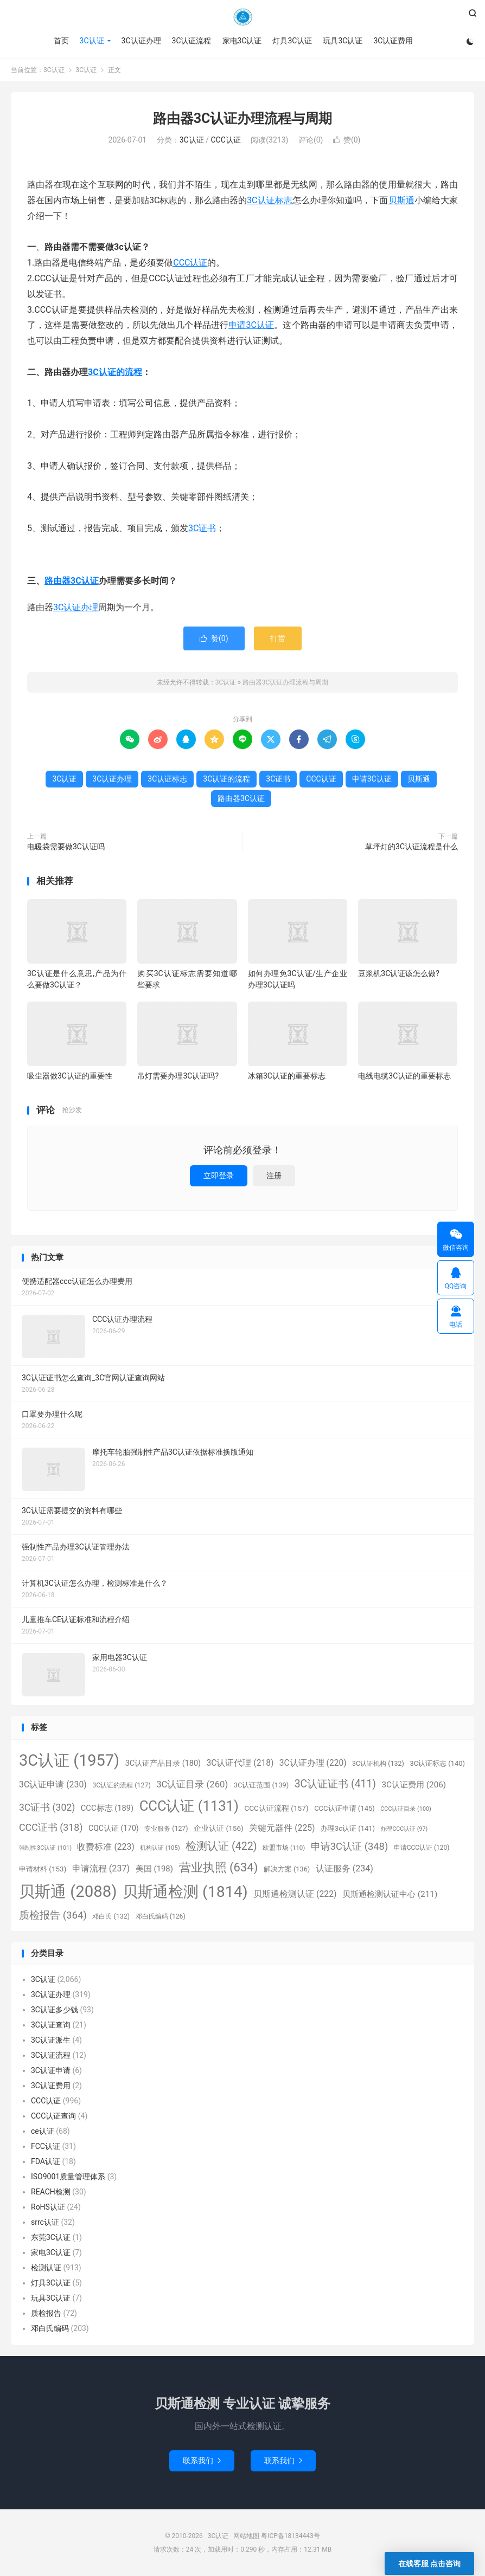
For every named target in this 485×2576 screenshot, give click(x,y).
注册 (274, 1175)
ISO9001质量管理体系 (68, 2176)
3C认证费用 (393, 40)
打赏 (277, 638)
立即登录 (218, 1175)
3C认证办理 (141, 40)
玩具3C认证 (342, 40)
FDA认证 (45, 2161)
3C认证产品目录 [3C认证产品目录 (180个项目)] (163, 1763)
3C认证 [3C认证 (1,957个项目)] (69, 1760)
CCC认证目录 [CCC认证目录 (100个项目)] (405, 1808)
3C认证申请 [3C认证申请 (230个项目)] (53, 1784)
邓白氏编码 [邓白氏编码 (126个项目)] (161, 1916)
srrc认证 (45, 2222)
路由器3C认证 (71, 581)
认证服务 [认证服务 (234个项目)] (344, 1868)
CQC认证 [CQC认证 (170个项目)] (113, 1828)
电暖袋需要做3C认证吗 (66, 846)
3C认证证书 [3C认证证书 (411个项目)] (335, 1784)
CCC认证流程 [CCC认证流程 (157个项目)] (276, 1808)
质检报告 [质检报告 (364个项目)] (53, 1915)
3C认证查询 (51, 2024)
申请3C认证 (251, 325)
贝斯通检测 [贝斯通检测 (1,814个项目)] (185, 1892)
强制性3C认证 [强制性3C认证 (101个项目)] (45, 1847)
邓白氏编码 (50, 2328)
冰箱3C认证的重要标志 (287, 1075)
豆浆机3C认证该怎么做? (398, 973)
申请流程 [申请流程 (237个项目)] (101, 1868)
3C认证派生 (51, 2040)
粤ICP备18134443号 (290, 2536)
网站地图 (246, 2536)
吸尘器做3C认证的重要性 (69, 1075)
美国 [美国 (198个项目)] (154, 1869)
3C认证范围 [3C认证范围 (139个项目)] (261, 1785)
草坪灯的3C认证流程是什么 (411, 846)
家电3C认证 (242, 40)
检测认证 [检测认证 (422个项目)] (221, 1846)
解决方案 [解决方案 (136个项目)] (287, 1869)
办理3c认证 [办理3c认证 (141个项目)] (348, 1828)
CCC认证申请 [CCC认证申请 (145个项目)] (344, 1808)
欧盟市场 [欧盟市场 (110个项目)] (284, 1847)
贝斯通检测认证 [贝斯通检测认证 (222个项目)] (294, 1894)
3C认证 (242, 16)
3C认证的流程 (115, 372)
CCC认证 (225, 139)
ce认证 (42, 2131)
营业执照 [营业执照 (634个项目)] (218, 1867)
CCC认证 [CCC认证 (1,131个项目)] (189, 1806)
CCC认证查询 (53, 2116)
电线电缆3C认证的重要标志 (404, 1075)
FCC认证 (45, 2146)
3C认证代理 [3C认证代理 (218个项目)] (240, 1763)
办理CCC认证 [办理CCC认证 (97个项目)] (403, 1828)
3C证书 (202, 528)
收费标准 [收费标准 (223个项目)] (105, 1847)
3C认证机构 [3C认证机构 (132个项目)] (378, 1763)
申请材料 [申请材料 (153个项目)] (42, 1869)
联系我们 (202, 2460)
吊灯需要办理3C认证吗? (178, 1075)
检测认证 (46, 2267)
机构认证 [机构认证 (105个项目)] (160, 1847)
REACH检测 (51, 2191)
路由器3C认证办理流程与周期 (243, 118)
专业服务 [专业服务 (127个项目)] (166, 1828)
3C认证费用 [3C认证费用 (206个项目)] (414, 1785)
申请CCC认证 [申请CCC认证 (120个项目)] (422, 1847)
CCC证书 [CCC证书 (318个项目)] (51, 1827)
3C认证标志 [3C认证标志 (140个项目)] (437, 1763)
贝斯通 (401, 200)
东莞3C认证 (51, 2237)
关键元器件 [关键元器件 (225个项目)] (282, 1828)
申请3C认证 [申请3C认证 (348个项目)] (349, 1846)
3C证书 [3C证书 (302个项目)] (47, 1807)
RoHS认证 (48, 2207)
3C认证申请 (51, 2070)
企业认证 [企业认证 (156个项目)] (219, 1828)
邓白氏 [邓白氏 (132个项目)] (111, 1916)
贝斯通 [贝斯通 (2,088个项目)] (68, 1891)
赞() (347, 139)
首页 (61, 40)
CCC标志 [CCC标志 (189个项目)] (107, 1808)
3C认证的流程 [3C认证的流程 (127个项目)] (121, 1785)
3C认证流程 (192, 40)
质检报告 (46, 2313)
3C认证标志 (269, 200)
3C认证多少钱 (54, 2009)
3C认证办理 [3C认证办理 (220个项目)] (313, 1763)
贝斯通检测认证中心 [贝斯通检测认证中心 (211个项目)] (389, 1894)
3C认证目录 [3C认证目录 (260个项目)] (192, 1784)
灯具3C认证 (292, 40)
